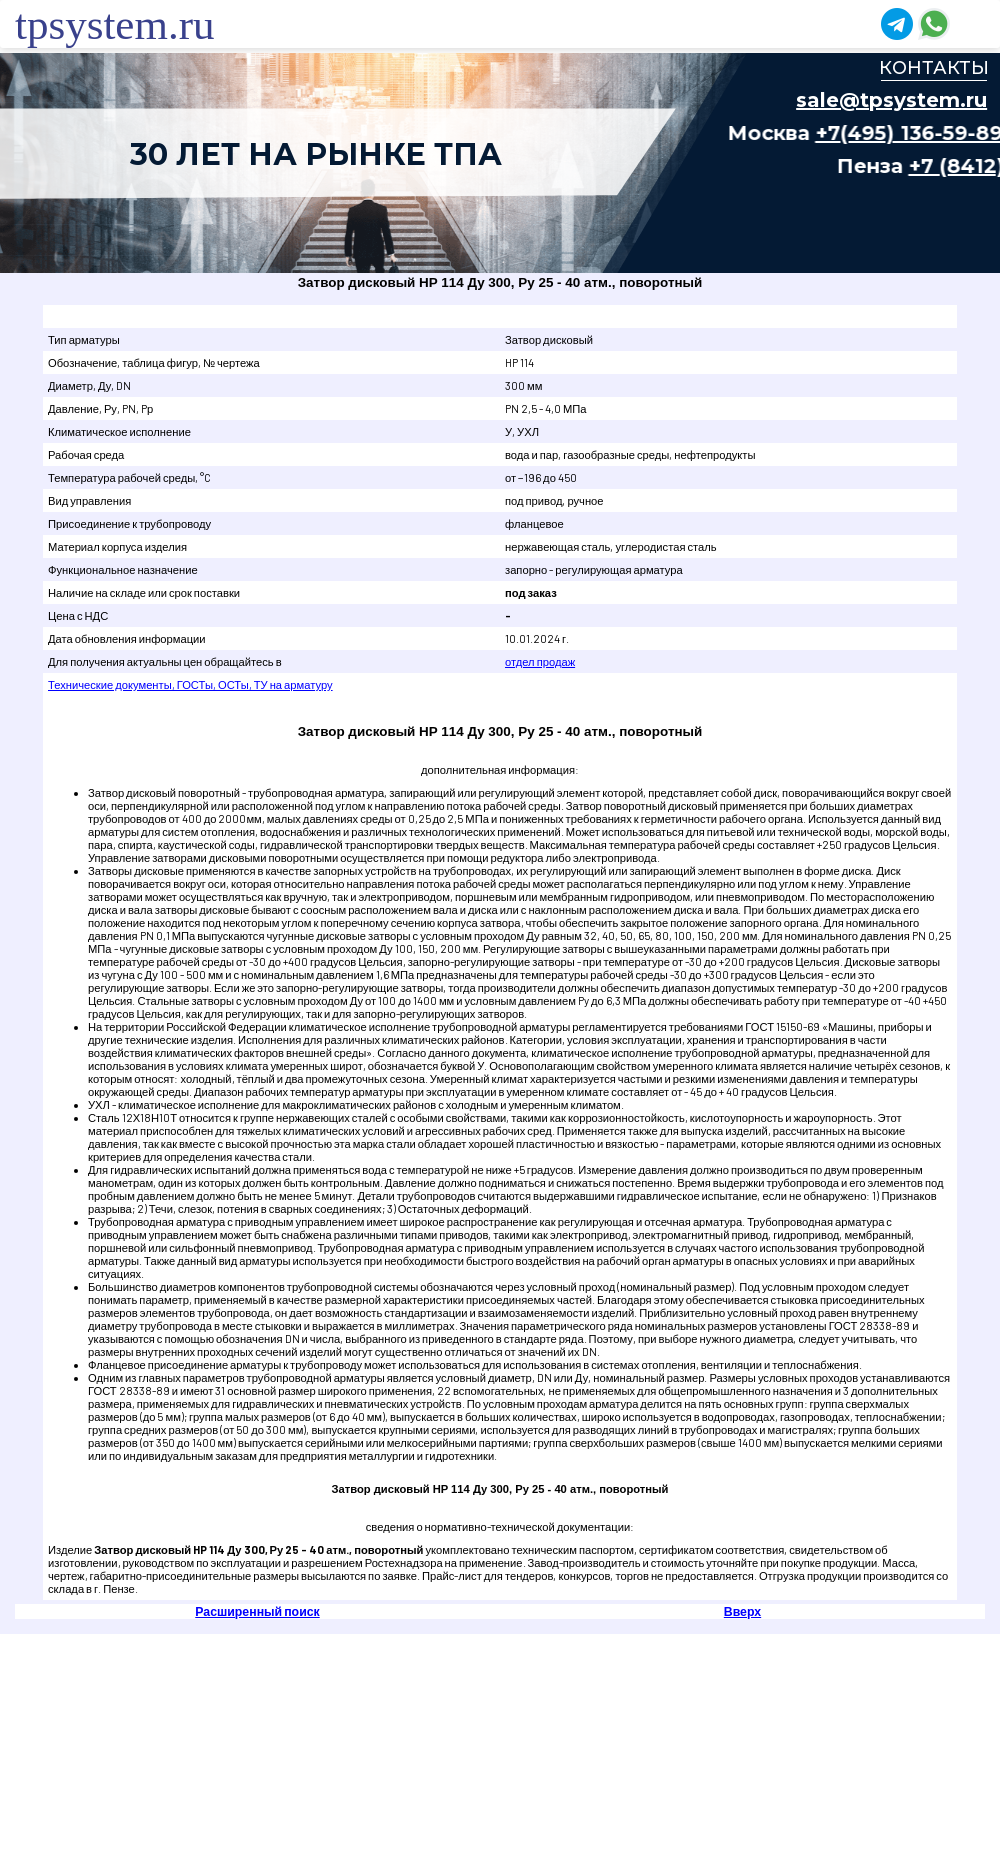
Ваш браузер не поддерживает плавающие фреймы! (500, 163)
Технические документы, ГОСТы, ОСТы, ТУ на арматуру (190, 684)
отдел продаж (540, 661)
